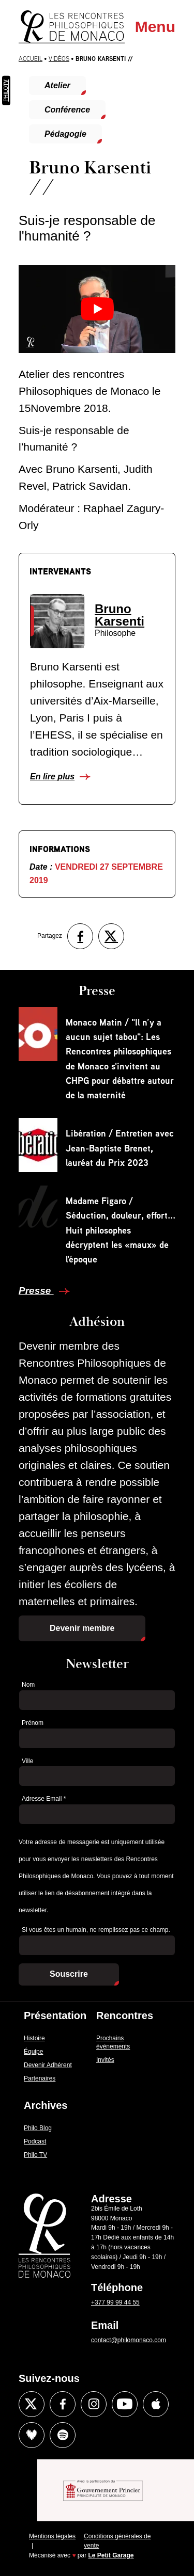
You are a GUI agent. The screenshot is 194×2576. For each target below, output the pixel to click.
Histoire (34, 2038)
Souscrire (69, 1974)
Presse (36, 1290)
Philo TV (35, 2154)
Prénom (32, 1722)
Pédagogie (65, 134)
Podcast (35, 2141)
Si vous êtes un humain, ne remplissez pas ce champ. (96, 1929)
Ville (27, 1761)
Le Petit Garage (111, 2555)
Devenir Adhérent (48, 2065)
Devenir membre (82, 1628)
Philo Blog (38, 2128)
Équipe (33, 2051)
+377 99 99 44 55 (115, 2302)
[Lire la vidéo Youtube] (97, 309)
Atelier (57, 85)
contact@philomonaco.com (128, 2340)
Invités (105, 2059)
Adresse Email (44, 1798)
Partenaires (39, 2078)
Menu (155, 26)
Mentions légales (52, 2536)
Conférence (67, 109)
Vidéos (59, 58)
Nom (28, 1684)
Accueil (30, 58)
